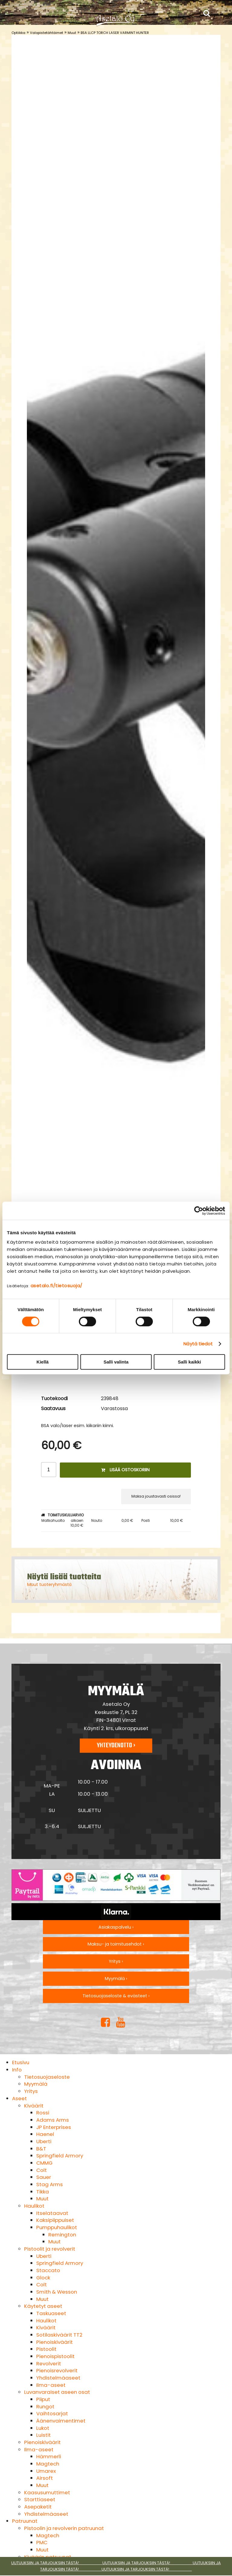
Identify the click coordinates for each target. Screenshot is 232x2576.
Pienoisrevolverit (57, 2370)
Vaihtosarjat (52, 2413)
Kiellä (43, 1361)
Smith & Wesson (56, 2291)
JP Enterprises (53, 2127)
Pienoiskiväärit (54, 2342)
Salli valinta (116, 1361)
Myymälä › (116, 1979)
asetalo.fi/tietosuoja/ (56, 1285)
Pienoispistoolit (55, 2356)
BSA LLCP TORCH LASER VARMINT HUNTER (115, 32)
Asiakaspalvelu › (116, 1927)
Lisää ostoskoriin (125, 1470)
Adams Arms (52, 2120)
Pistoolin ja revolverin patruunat (64, 2528)
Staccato (48, 2270)
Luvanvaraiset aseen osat (57, 2392)
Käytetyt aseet (43, 2306)
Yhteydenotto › (116, 1745)
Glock (43, 2277)
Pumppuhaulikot (56, 2227)
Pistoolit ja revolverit (49, 2248)
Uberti (43, 2141)
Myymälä (35, 2083)
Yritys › (116, 1961)
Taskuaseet (51, 2313)
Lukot (42, 2428)
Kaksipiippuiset (55, 2220)
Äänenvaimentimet (60, 2420)
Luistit (43, 2435)
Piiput (43, 2399)
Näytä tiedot (198, 1344)
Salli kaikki (189, 1361)
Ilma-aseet (51, 2385)
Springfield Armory (59, 2155)
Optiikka (18, 32)
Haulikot (34, 2205)
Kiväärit (34, 2105)
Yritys (31, 2091)
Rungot (45, 2406)
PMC (41, 2542)
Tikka (42, 2191)
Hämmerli (48, 2456)
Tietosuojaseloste (47, 2077)
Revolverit (48, 2363)
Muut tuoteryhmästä (49, 1584)
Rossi (42, 2112)
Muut (72, 32)
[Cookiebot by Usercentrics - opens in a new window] (198, 1210)
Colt (41, 2170)
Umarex (46, 2471)
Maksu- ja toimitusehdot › (116, 1944)
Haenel (45, 2134)
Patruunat (24, 2521)
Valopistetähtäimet (46, 32)
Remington (62, 2234)
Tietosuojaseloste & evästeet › (116, 1996)
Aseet (19, 2098)
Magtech (47, 2463)
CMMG (44, 2162)
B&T (41, 2148)
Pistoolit (46, 2349)
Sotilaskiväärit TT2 (59, 2334)
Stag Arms (49, 2184)
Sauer (43, 2177)
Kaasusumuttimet (47, 2492)
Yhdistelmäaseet (58, 2377)
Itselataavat (52, 2213)
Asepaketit (38, 2506)
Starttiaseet (39, 2499)
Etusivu (20, 2062)
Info (17, 2069)
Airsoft (44, 2478)
